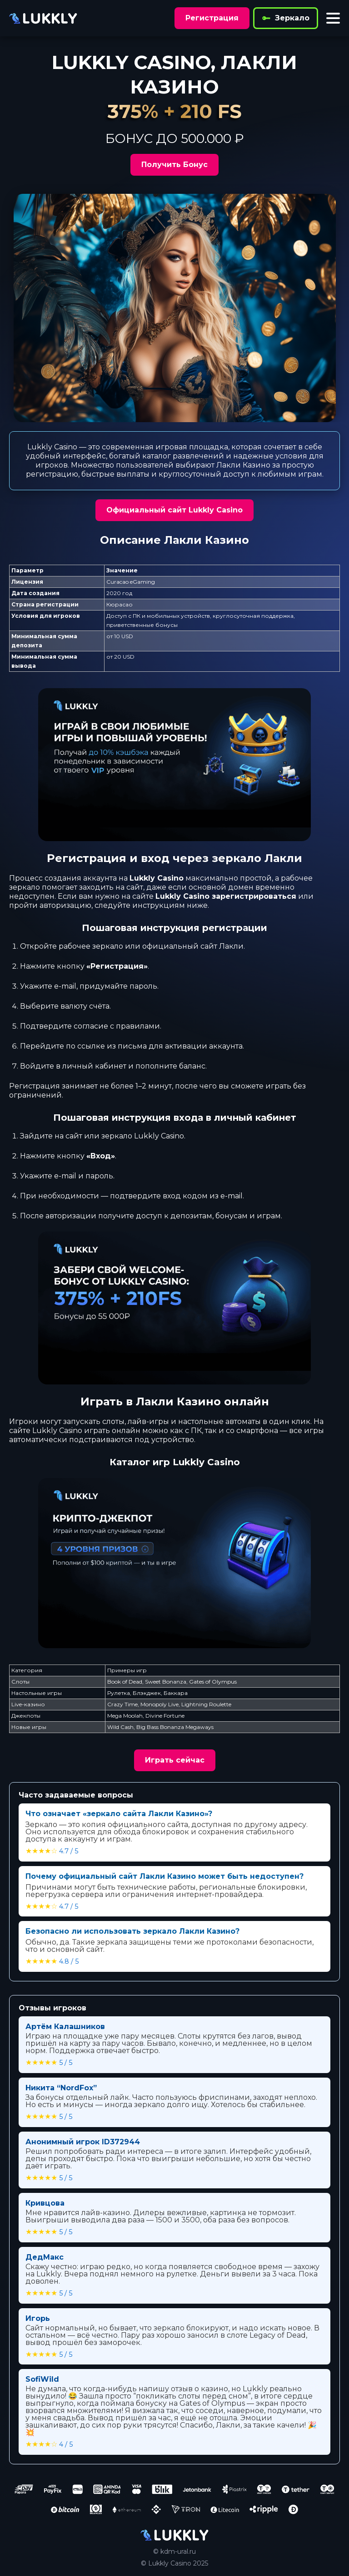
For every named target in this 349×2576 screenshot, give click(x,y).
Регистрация (212, 18)
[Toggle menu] (333, 18)
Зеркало (285, 18)
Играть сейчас (174, 1760)
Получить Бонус (174, 164)
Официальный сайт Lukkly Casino (174, 510)
